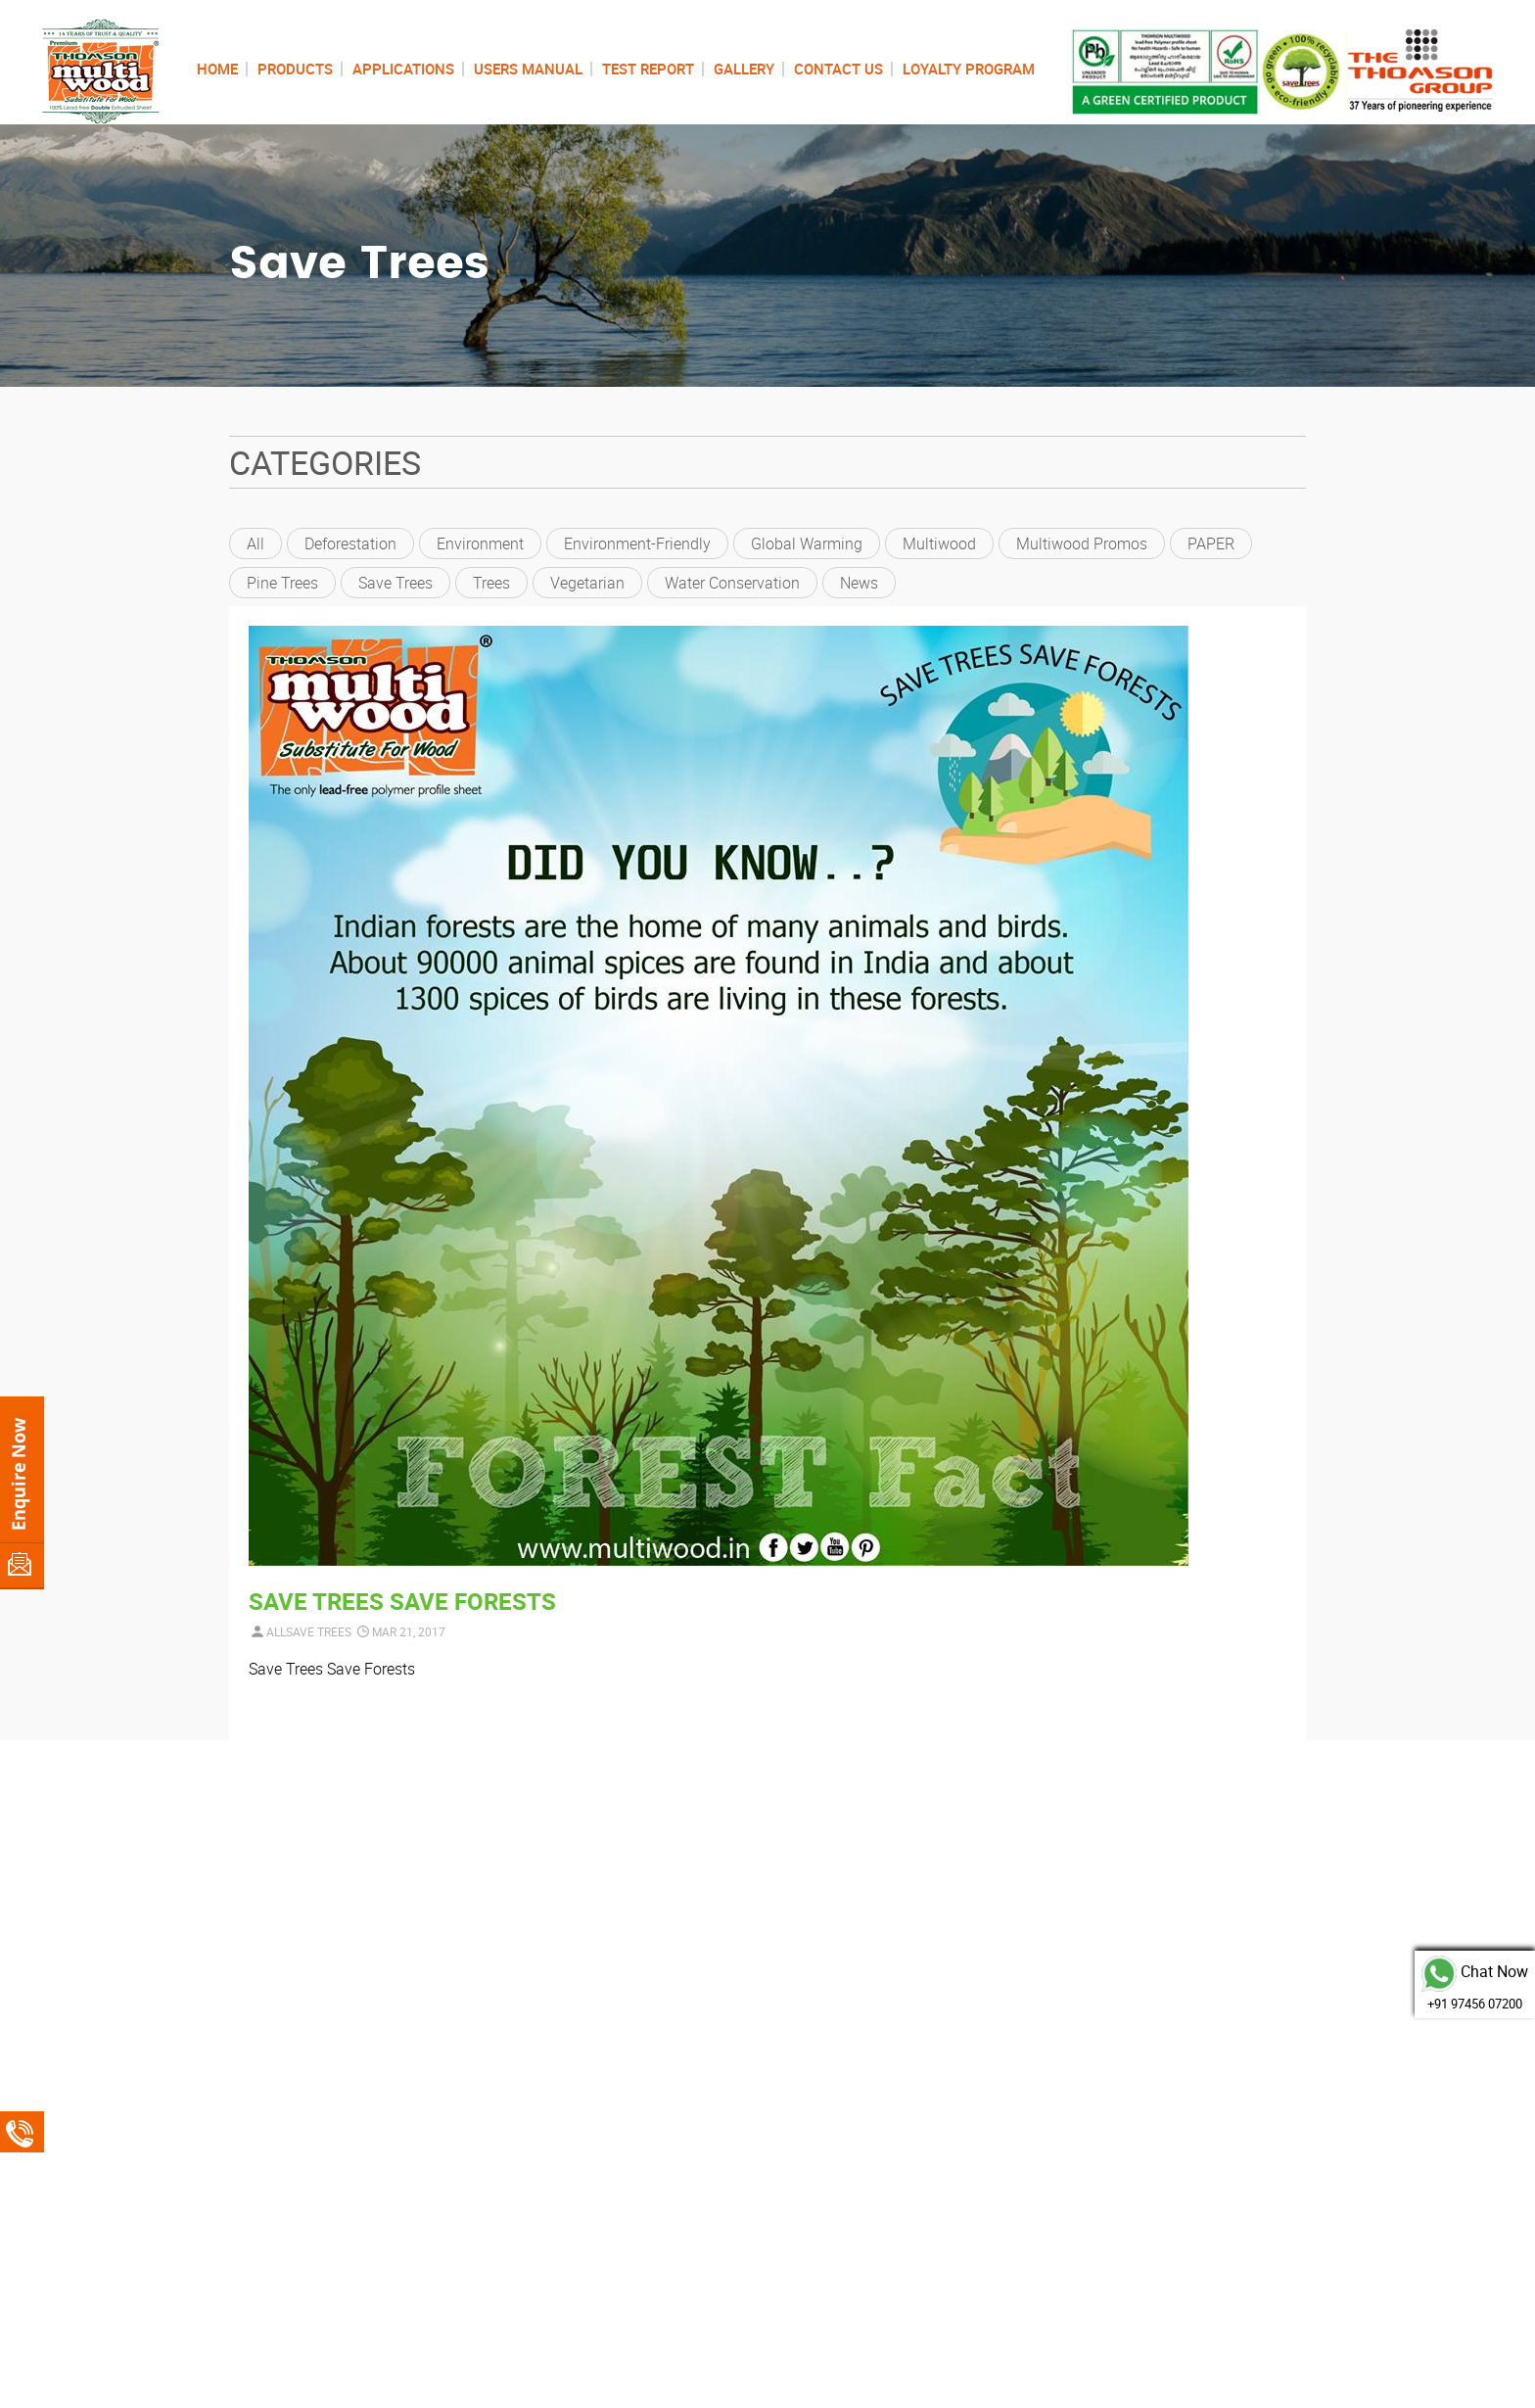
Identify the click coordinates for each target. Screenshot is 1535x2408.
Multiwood (939, 543)
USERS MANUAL (528, 68)
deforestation (350, 543)
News (859, 582)
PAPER (1210, 543)
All (255, 543)
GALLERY (744, 68)
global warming (806, 543)
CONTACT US (838, 68)
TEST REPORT (648, 68)
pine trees (282, 582)
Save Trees (395, 582)
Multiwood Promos (1081, 543)
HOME (217, 68)
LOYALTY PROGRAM (969, 68)
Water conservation (732, 582)
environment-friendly (637, 543)
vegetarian (587, 582)
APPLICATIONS (403, 68)
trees (491, 582)
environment (480, 543)
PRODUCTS (295, 68)
